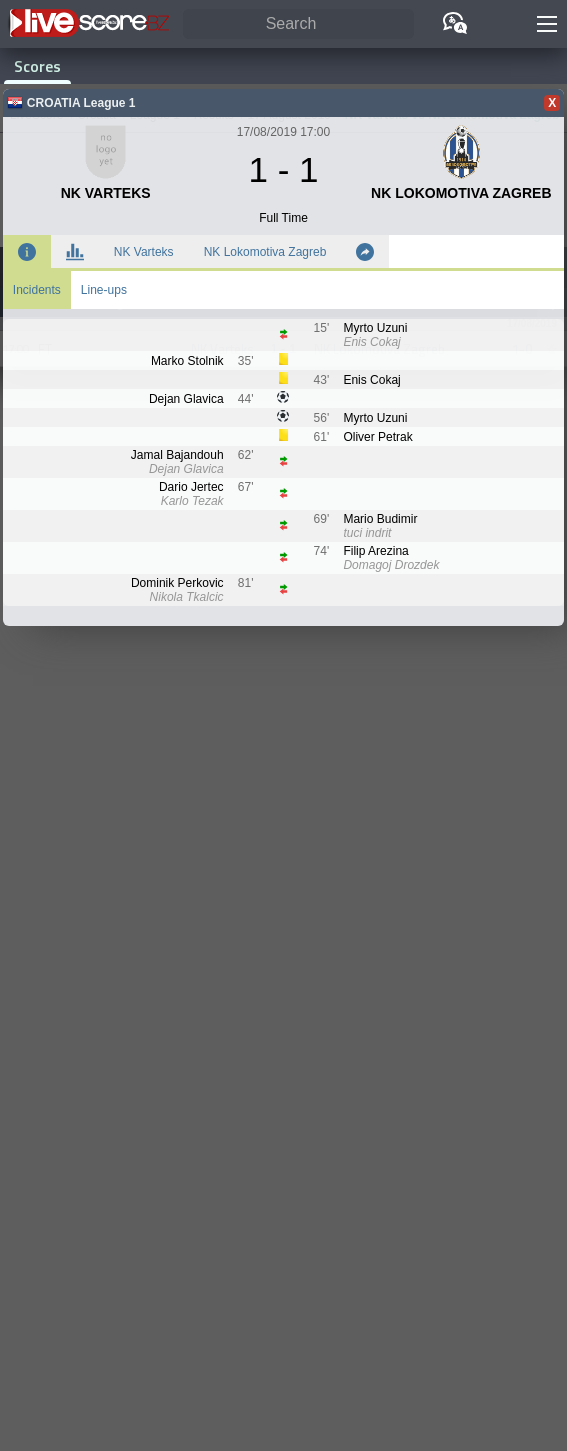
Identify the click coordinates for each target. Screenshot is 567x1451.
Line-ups (104, 290)
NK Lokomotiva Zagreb (265, 252)
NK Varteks (144, 252)
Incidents (37, 290)
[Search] (298, 24)
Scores (37, 66)
